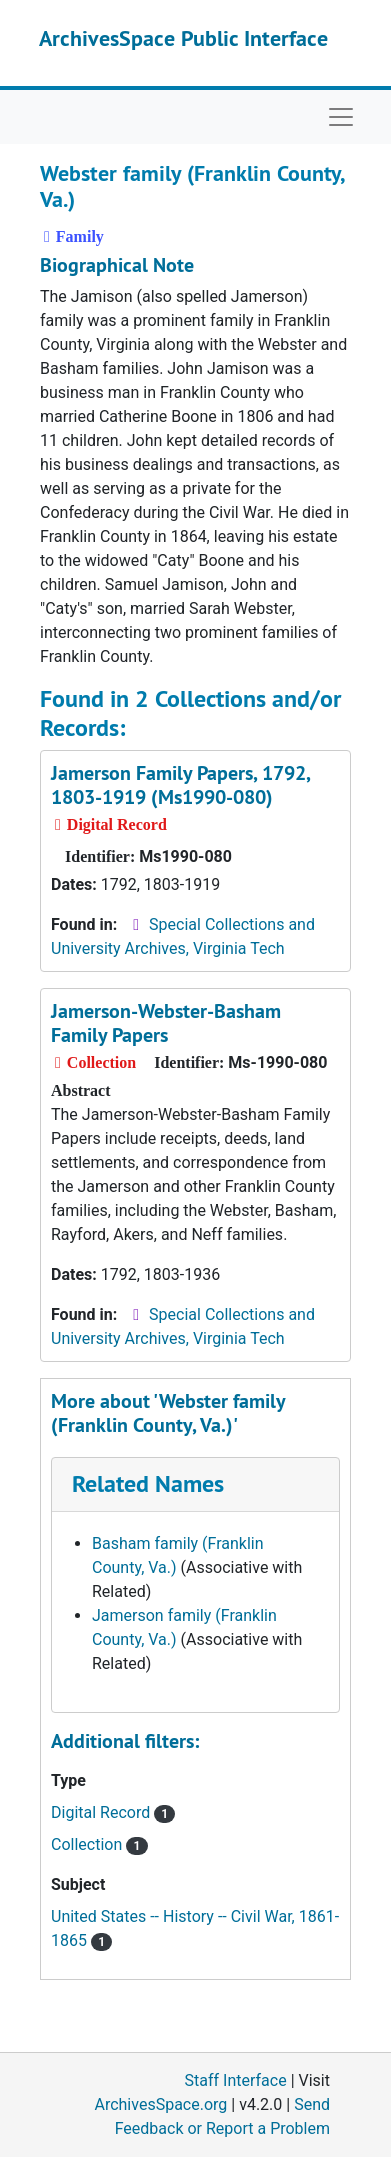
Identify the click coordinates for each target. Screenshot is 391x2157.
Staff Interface (236, 2080)
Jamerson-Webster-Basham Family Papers (166, 1023)
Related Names (148, 1483)
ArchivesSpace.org (160, 2104)
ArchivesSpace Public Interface (183, 38)
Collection (99, 1844)
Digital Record (113, 1812)
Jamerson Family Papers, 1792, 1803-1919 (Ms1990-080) (180, 785)
